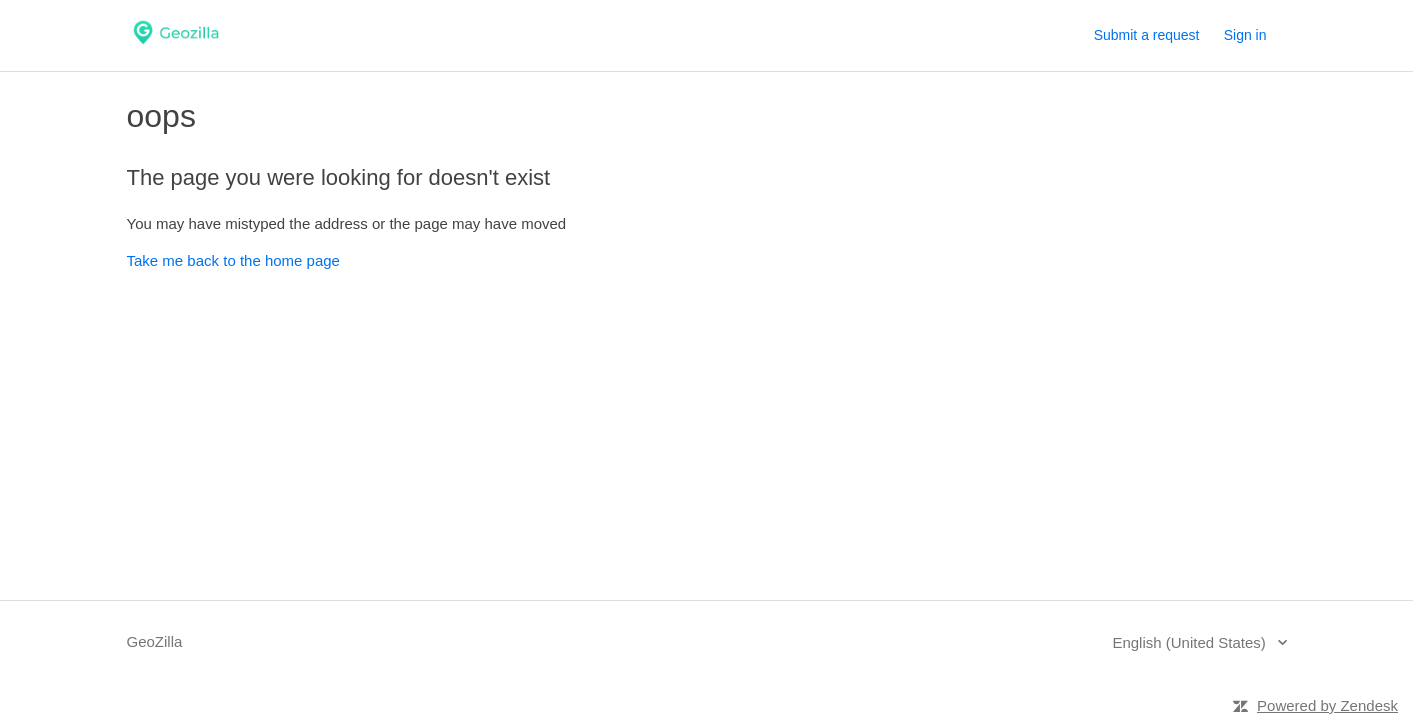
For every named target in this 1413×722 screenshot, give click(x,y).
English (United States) (1191, 642)
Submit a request (1147, 35)
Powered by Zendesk (1327, 705)
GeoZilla (155, 641)
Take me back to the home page (233, 260)
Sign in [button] (1245, 35)
